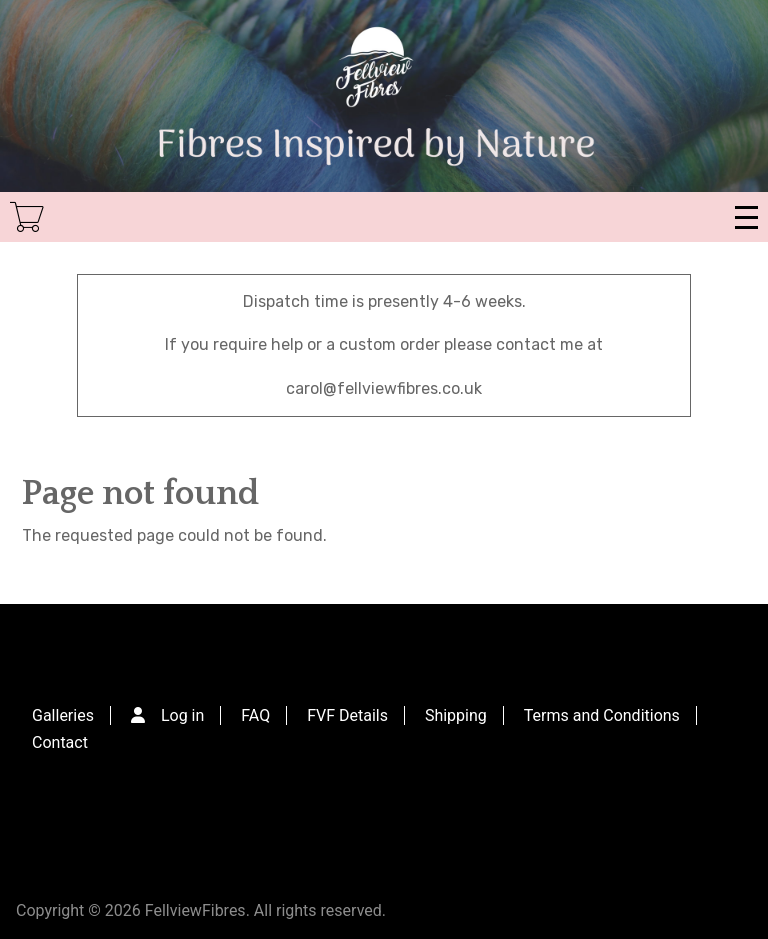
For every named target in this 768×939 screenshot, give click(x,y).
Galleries (63, 715)
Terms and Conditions (602, 715)
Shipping (456, 715)
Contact (60, 742)
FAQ (255, 715)
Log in (182, 715)
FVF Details (347, 715)
